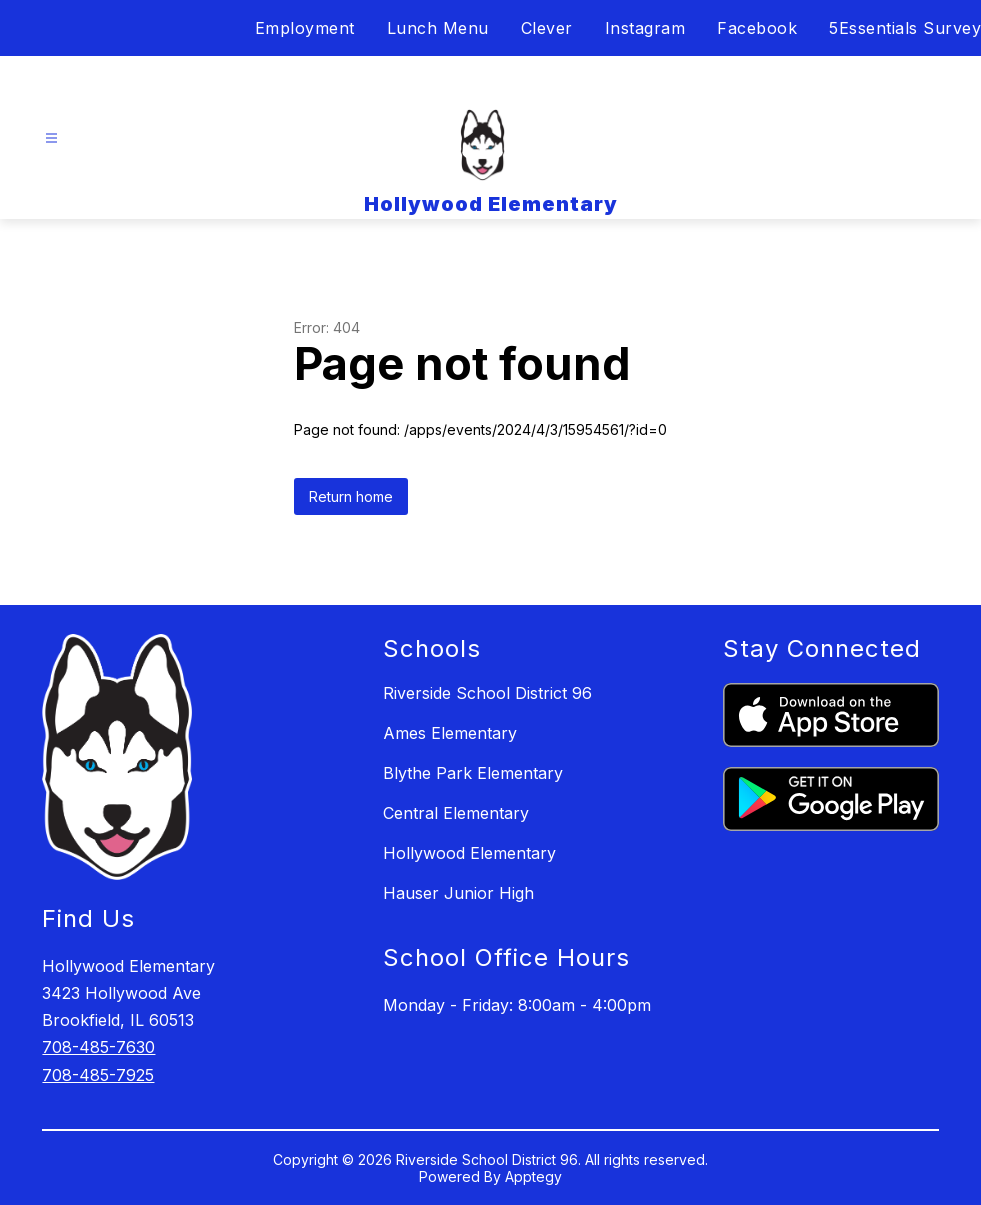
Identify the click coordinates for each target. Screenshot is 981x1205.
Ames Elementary (450, 733)
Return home (351, 496)
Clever (547, 28)
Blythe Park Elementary (473, 773)
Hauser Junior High (458, 893)
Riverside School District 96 (487, 693)
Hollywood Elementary (469, 853)
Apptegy (533, 1176)
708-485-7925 (98, 1075)
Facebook (757, 28)
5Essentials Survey (905, 28)
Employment (305, 28)
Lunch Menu (438, 28)
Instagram (645, 28)
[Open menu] (51, 138)
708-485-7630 (98, 1047)
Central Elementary (456, 813)
